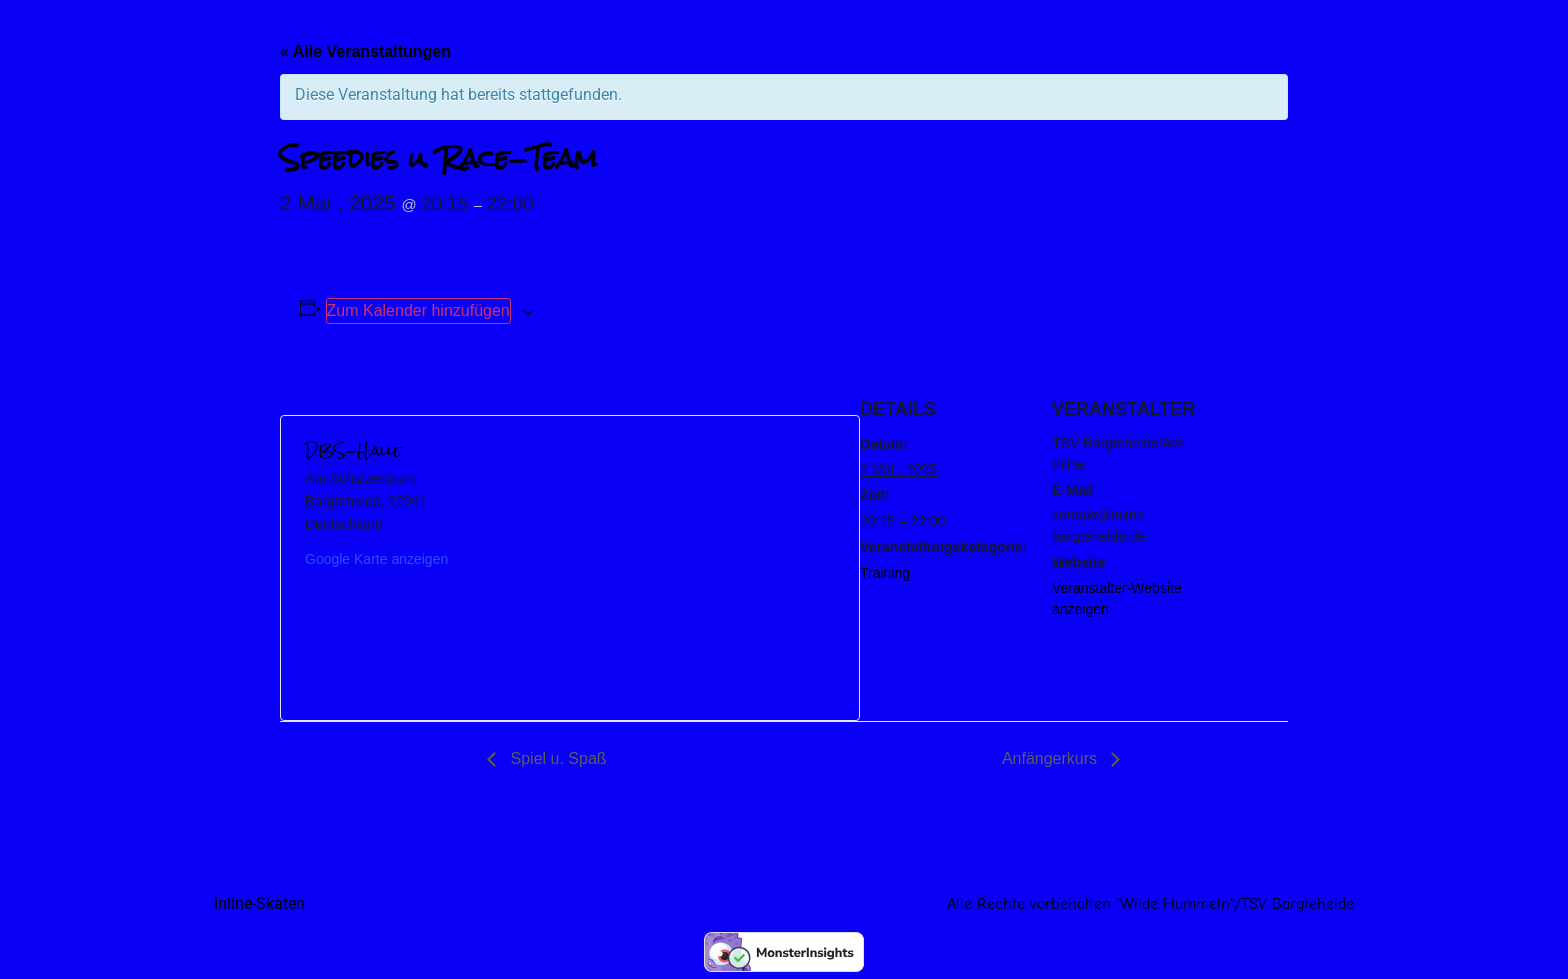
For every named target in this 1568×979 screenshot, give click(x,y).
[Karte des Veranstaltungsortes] (702, 568)
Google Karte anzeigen (376, 559)
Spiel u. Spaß (556, 758)
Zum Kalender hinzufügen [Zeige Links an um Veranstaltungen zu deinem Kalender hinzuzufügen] (418, 310)
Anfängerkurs (1052, 758)
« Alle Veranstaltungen (365, 51)
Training (885, 573)
